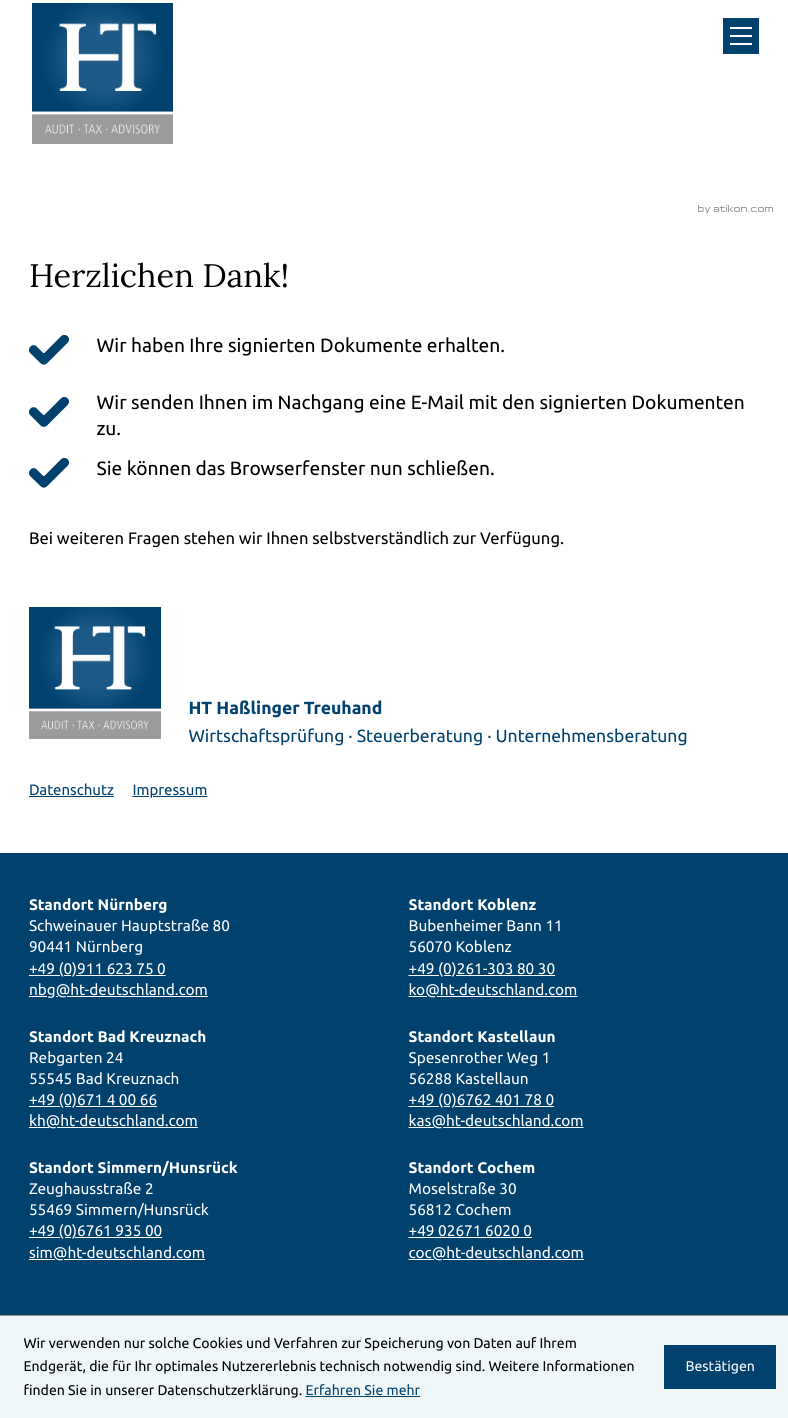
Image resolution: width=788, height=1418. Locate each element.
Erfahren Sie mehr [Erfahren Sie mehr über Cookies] (362, 1390)
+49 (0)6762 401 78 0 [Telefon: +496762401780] (482, 1099)
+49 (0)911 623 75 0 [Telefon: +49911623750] (97, 968)
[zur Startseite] (102, 73)
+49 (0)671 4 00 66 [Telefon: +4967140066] (93, 1099)
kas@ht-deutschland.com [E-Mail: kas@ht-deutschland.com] (496, 1120)
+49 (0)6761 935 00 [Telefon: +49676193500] (95, 1230)
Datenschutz (71, 789)
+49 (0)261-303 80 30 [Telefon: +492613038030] (482, 968)
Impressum (169, 789)
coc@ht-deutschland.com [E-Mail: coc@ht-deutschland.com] (496, 1252)
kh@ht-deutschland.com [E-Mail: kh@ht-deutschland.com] (113, 1120)
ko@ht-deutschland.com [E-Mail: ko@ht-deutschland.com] (493, 989)
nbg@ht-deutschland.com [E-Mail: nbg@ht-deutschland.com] (118, 989)
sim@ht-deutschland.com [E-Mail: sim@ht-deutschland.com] (117, 1252)
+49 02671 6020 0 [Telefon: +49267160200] (470, 1230)
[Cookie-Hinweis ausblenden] (720, 1367)
